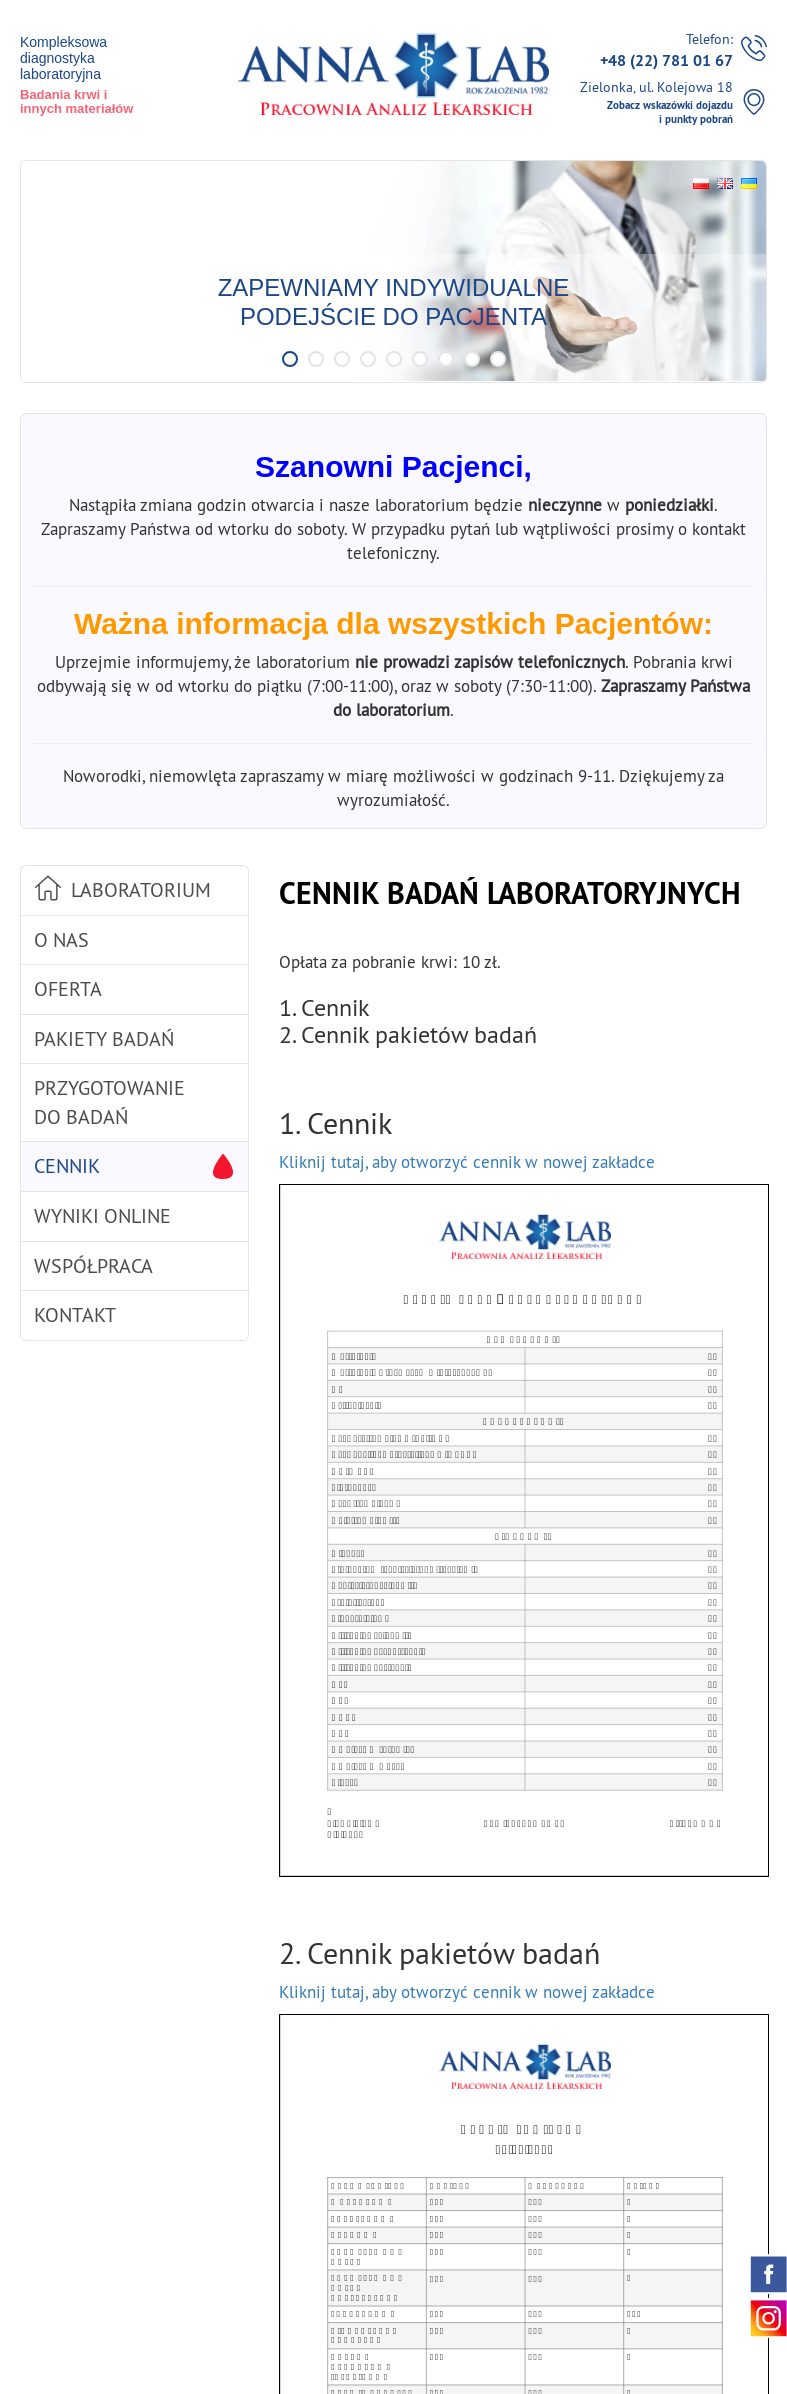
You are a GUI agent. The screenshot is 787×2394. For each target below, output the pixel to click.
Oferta (68, 988)
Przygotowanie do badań (109, 1102)
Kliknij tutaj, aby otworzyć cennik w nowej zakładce (467, 1162)
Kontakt (75, 1314)
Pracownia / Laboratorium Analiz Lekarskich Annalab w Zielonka (394, 73)
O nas (61, 939)
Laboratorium (141, 889)
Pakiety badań (104, 1038)
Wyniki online (102, 1215)
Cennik (67, 1165)
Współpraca (93, 1265)
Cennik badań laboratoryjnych (510, 893)
